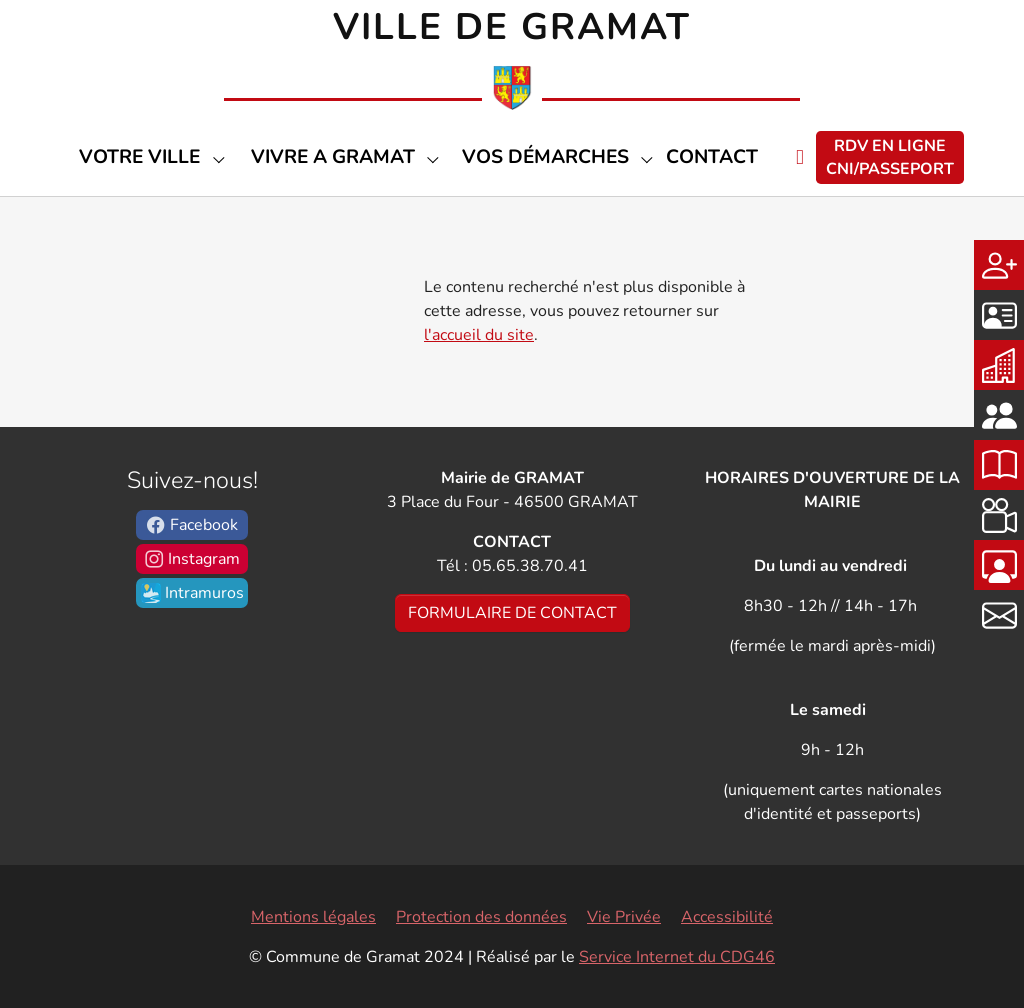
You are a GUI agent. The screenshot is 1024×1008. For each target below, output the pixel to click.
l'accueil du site (479, 335)
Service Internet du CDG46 (677, 957)
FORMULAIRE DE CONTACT (512, 613)
